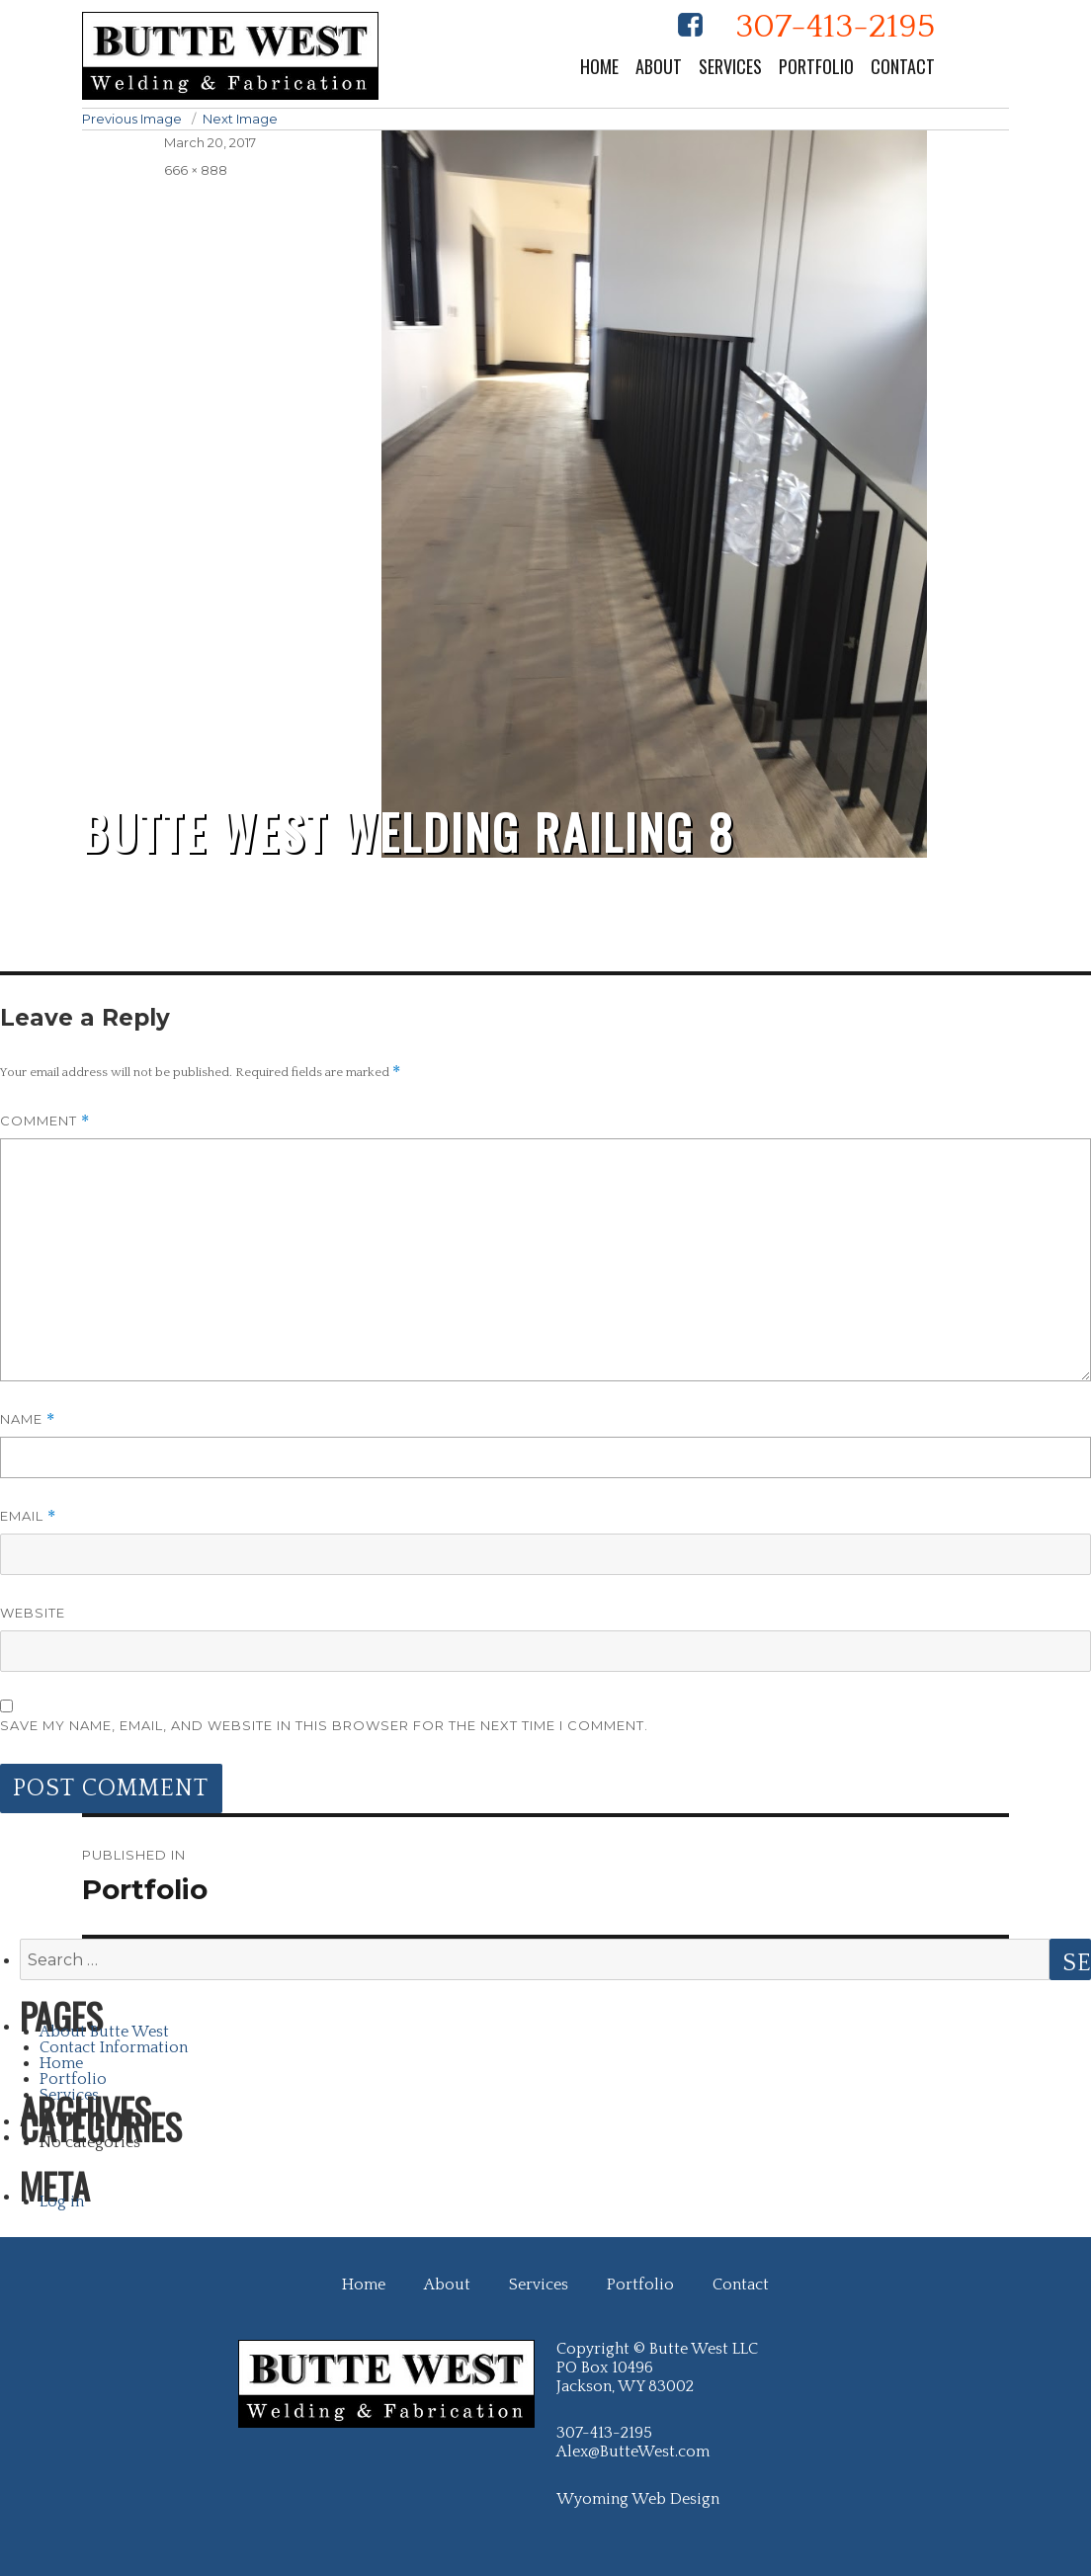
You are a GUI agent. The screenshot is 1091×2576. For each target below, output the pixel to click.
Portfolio (816, 66)
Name (27, 1419)
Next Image (240, 118)
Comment (45, 1121)
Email (28, 1516)
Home (599, 66)
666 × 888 (195, 170)
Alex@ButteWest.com (633, 2451)
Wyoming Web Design (637, 2499)
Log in (62, 2201)
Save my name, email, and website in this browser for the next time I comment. (324, 1725)
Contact (903, 66)
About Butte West (104, 2031)
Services (730, 66)
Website (32, 1612)
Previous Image (132, 118)
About (658, 66)
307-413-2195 (835, 26)
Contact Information (114, 2047)
